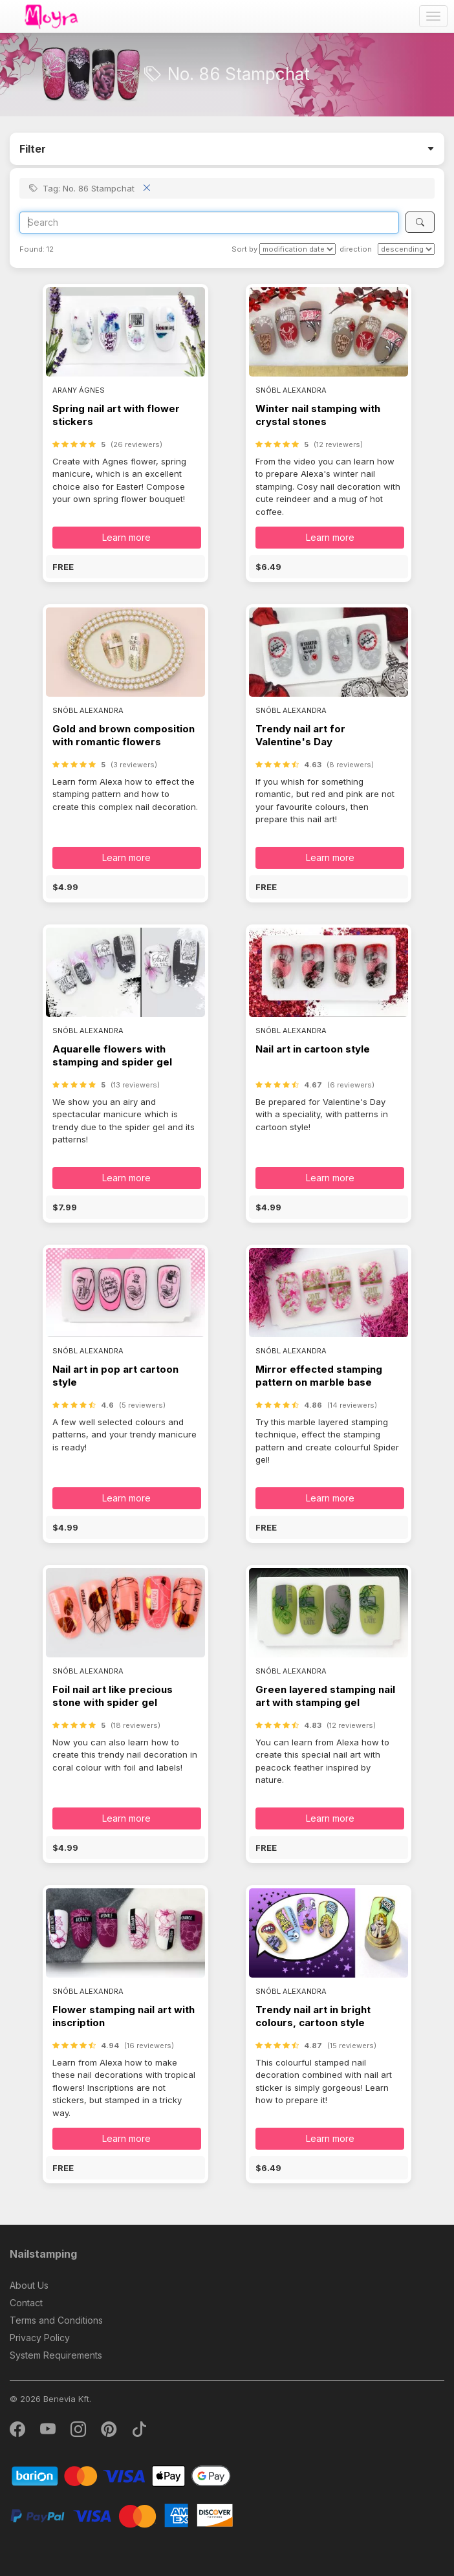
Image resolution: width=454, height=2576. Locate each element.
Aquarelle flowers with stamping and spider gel (112, 1055)
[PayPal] (121, 2515)
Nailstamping (43, 2253)
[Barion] (121, 2475)
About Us (29, 2285)
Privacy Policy (40, 2337)
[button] (125, 566)
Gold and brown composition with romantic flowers (123, 735)
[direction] (406, 249)
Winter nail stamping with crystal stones (317, 415)
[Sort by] (297, 249)
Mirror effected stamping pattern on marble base (318, 1375)
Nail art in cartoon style (312, 1049)
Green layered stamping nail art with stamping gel (325, 1695)
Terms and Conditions (56, 2320)
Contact (26, 2302)
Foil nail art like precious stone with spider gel (112, 1695)
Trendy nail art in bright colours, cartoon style (313, 2016)
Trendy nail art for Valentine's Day (300, 735)
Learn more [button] (126, 537)
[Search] (209, 223)
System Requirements (56, 2355)
